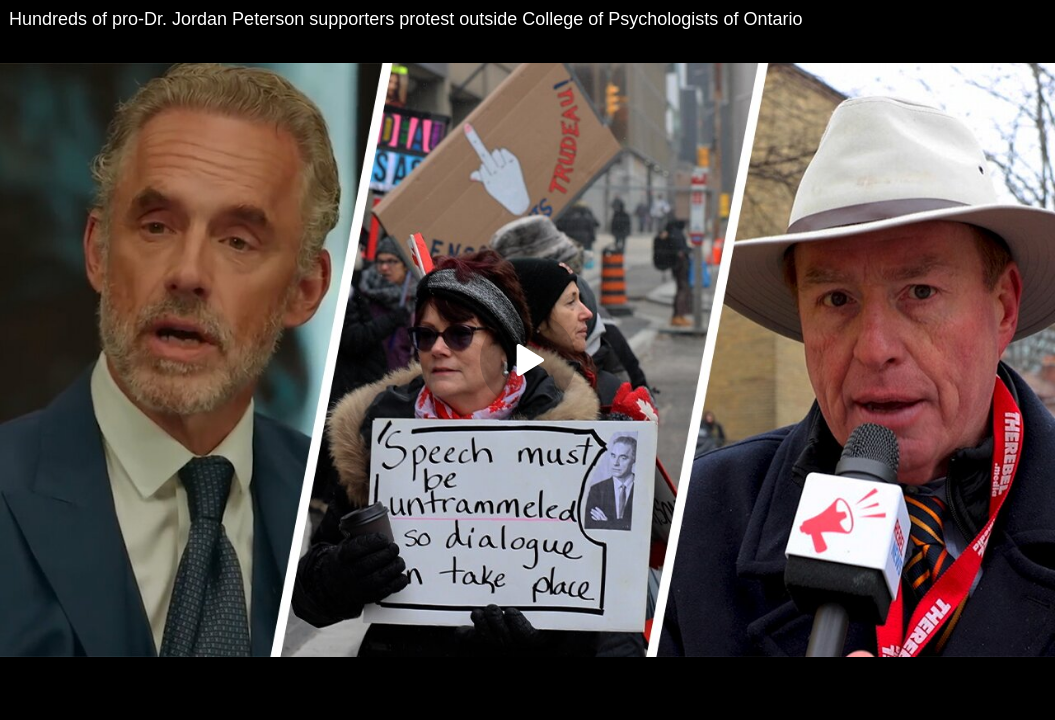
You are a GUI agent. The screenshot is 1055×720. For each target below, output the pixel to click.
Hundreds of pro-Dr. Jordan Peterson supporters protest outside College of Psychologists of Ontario (405, 19)
